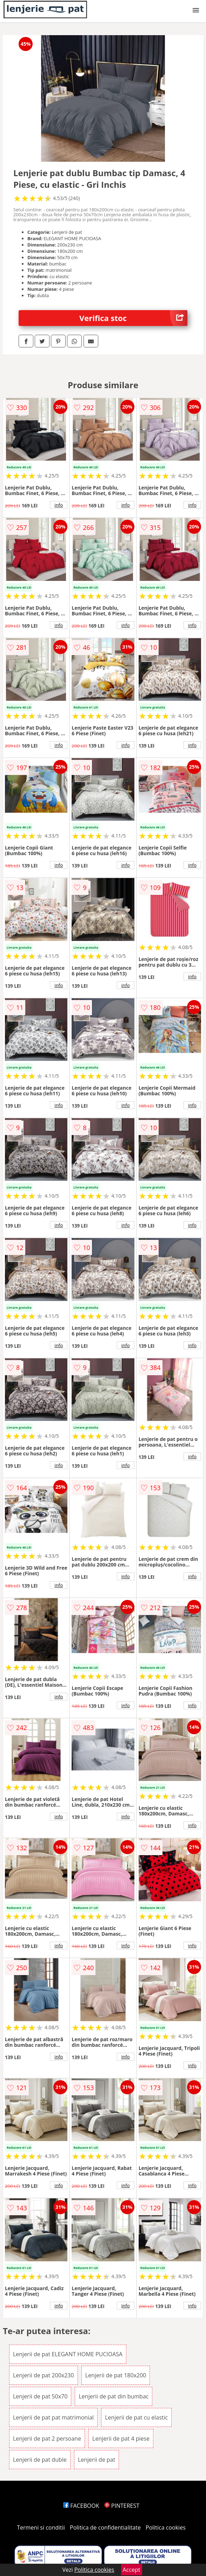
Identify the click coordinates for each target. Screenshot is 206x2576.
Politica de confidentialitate (105, 2527)
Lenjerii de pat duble (40, 2459)
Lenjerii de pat (96, 2459)
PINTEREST (121, 2506)
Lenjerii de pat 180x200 (115, 2375)
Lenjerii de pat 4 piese (120, 2438)
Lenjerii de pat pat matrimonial (53, 2417)
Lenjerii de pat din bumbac (113, 2396)
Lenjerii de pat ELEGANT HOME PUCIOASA (67, 2354)
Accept (131, 2570)
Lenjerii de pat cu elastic (136, 2417)
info (58, 505)
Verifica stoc (133, 318)
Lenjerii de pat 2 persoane (47, 2438)
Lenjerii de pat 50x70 (40, 2396)
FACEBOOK (81, 2506)
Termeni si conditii (41, 2527)
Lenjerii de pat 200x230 (43, 2375)
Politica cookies (166, 2527)
